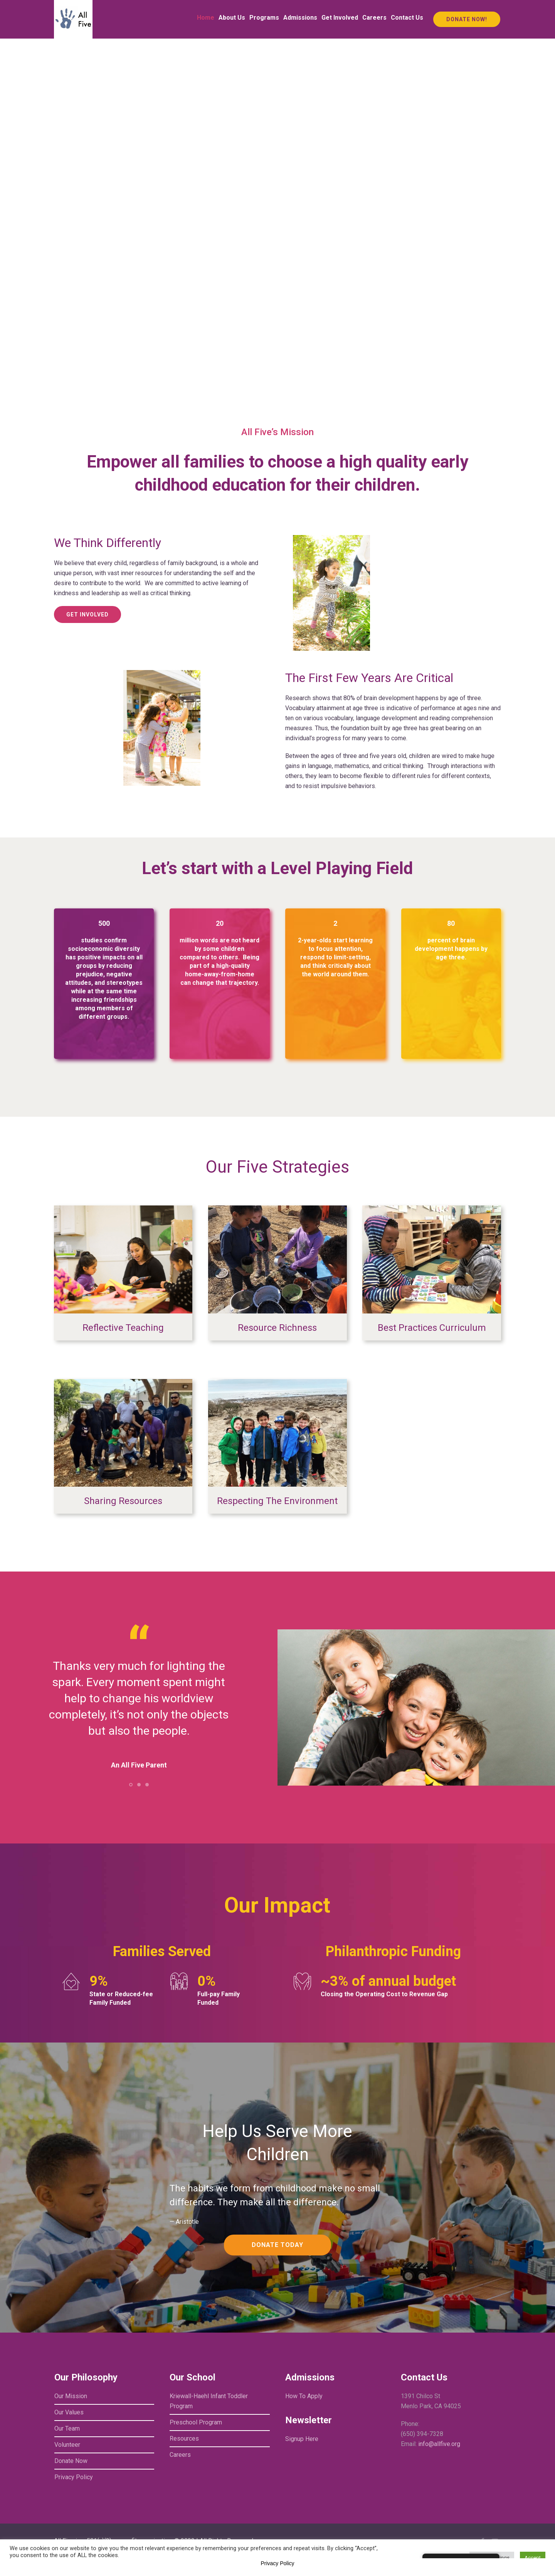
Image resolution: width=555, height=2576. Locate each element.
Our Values (69, 2412)
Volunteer (67, 2444)
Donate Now (70, 2461)
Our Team (67, 2428)
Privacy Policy (73, 2477)
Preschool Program (196, 2422)
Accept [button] (533, 2558)
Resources (184, 2438)
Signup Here (301, 2439)
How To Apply (304, 2396)
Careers (180, 2454)
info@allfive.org (439, 2444)
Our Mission (70, 2396)
